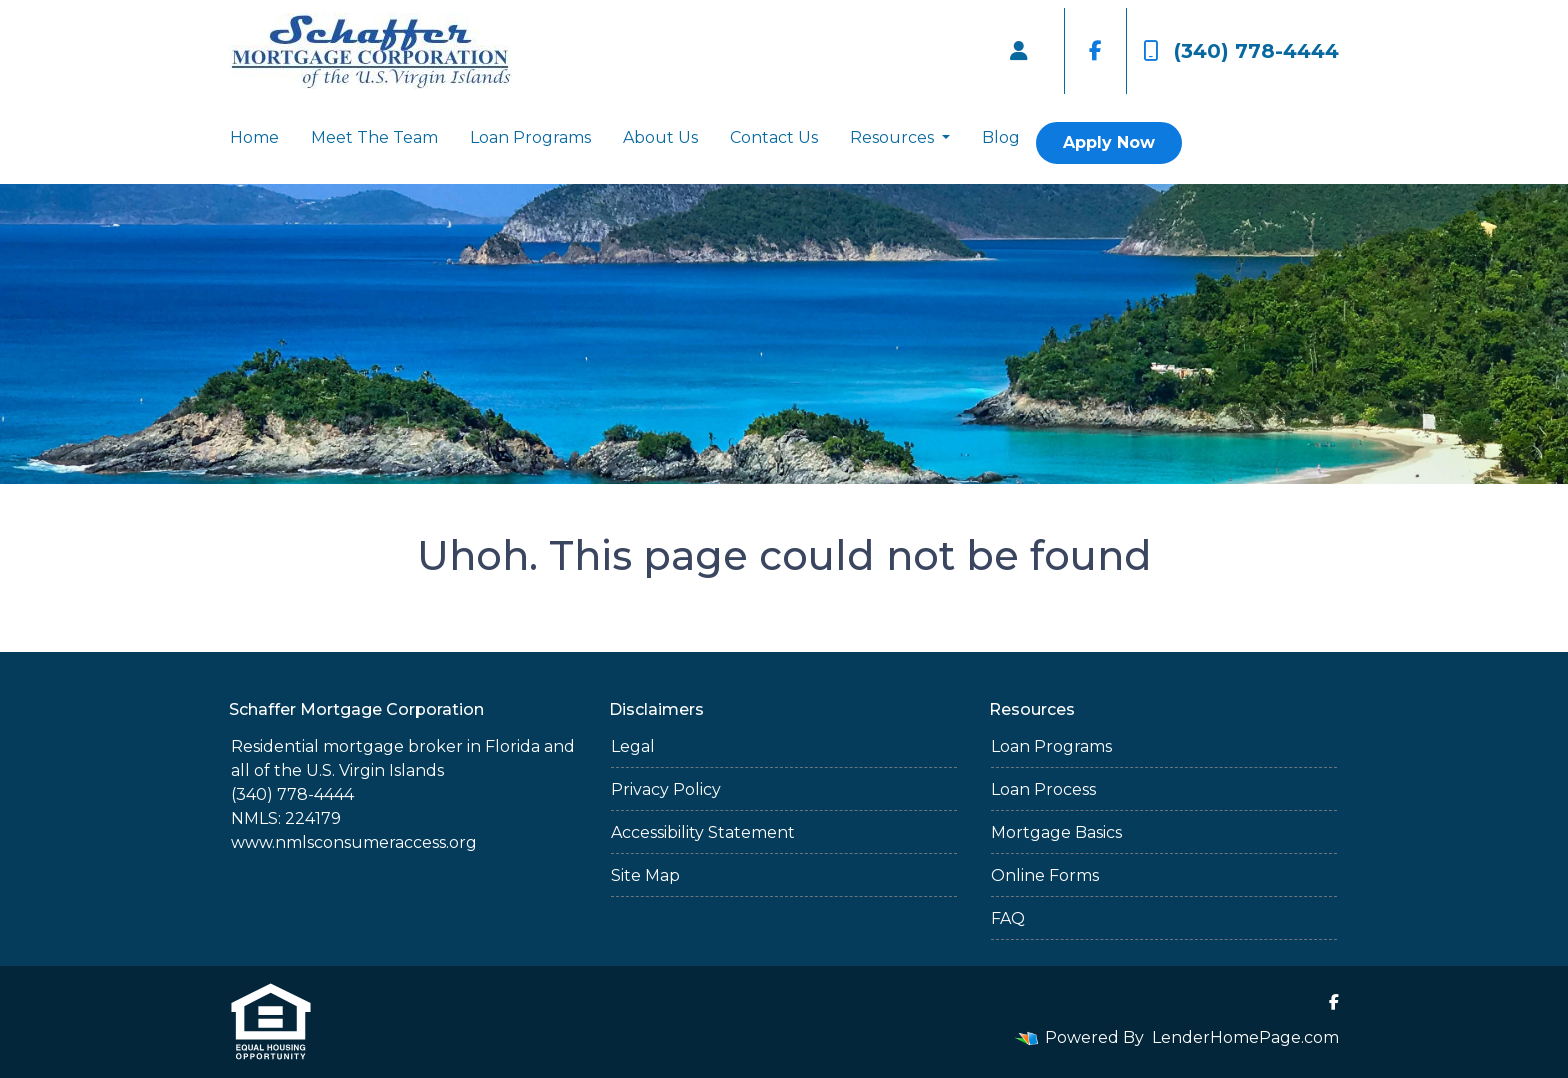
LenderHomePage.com (1245, 1037)
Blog (1001, 137)
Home (254, 137)
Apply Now (1109, 142)
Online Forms (1045, 875)
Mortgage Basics (1056, 832)
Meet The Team (374, 137)
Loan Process (1043, 789)
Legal (633, 746)
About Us (660, 137)
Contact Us (774, 137)
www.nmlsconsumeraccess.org (354, 842)
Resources (894, 137)
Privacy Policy (666, 789)
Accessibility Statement (703, 832)
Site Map (645, 875)
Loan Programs (530, 137)
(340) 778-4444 (1241, 51)
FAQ (1008, 918)
